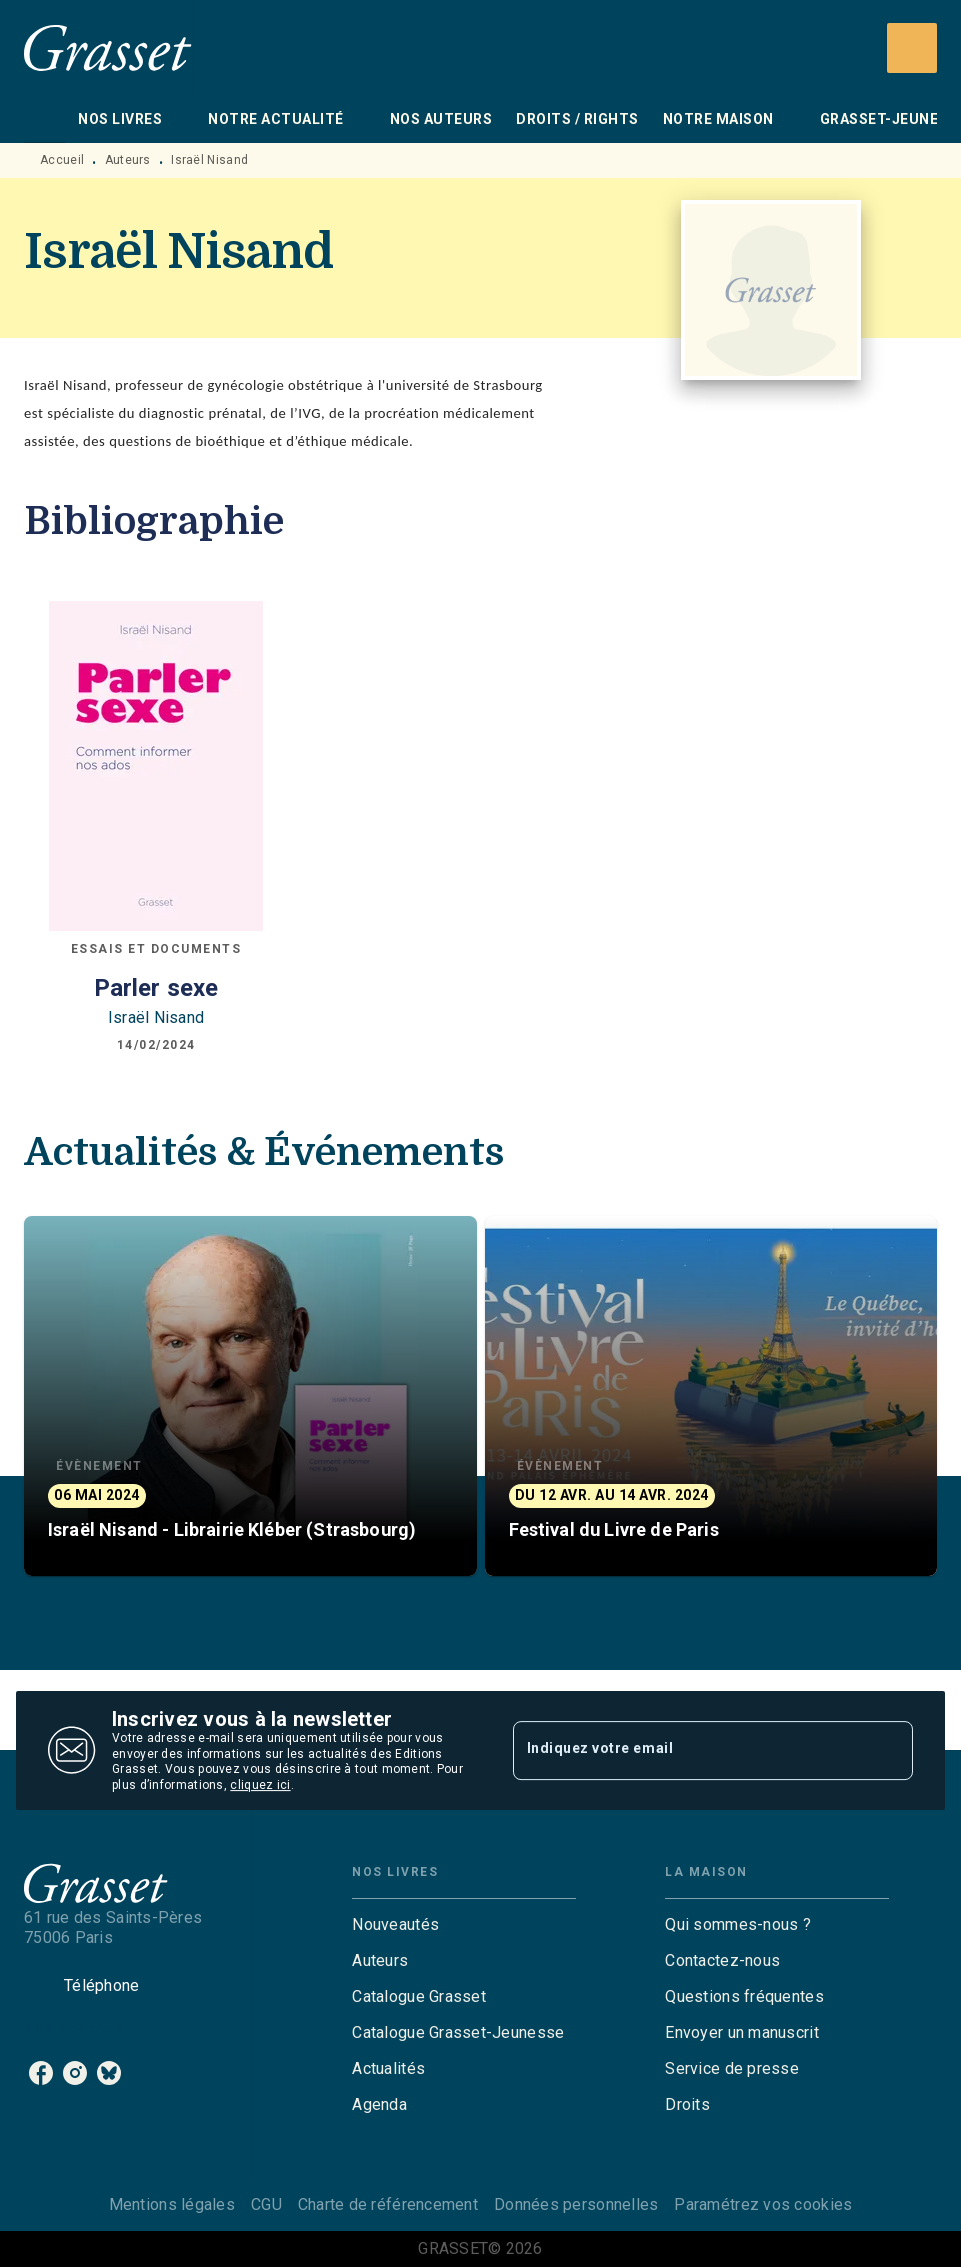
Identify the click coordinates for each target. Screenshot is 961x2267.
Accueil (62, 160)
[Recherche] (912, 48)
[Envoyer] (889, 1751)
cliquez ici (260, 1786)
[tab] (45, 119)
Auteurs (128, 160)
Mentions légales (172, 2204)
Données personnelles (576, 2204)
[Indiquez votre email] (688, 1750)
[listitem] (41, 2073)
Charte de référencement (388, 2204)
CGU (266, 2204)
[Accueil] (108, 47)
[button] (250, 1396)
